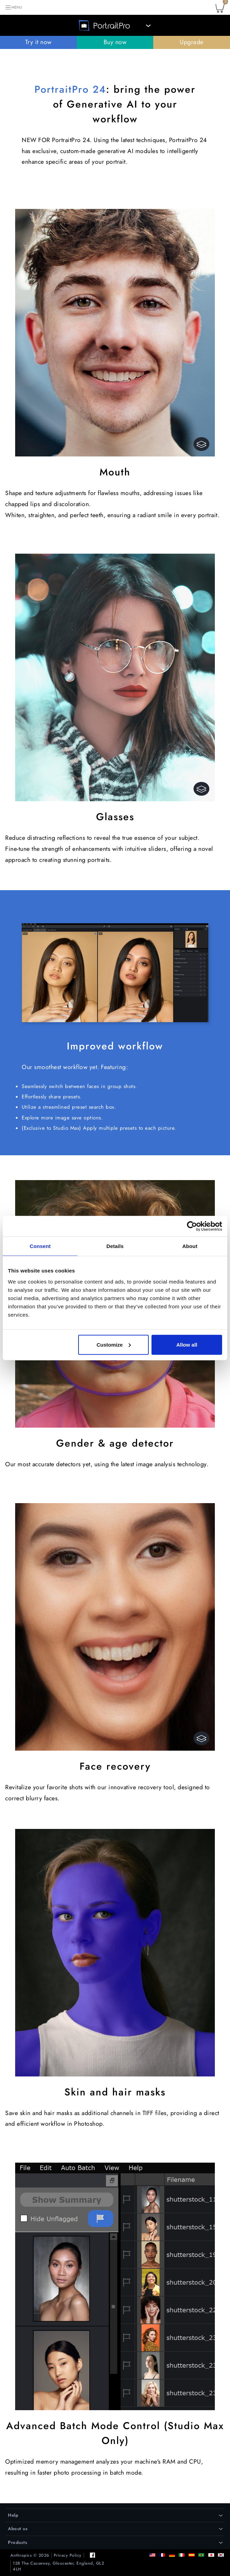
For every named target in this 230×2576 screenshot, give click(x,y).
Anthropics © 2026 (29, 2555)
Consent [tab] (40, 1246)
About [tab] (189, 1246)
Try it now (38, 42)
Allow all (186, 1344)
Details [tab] (115, 1246)
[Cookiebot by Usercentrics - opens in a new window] (192, 1226)
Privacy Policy (68, 2555)
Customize (113, 1344)
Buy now (115, 42)
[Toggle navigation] (13, 7)
